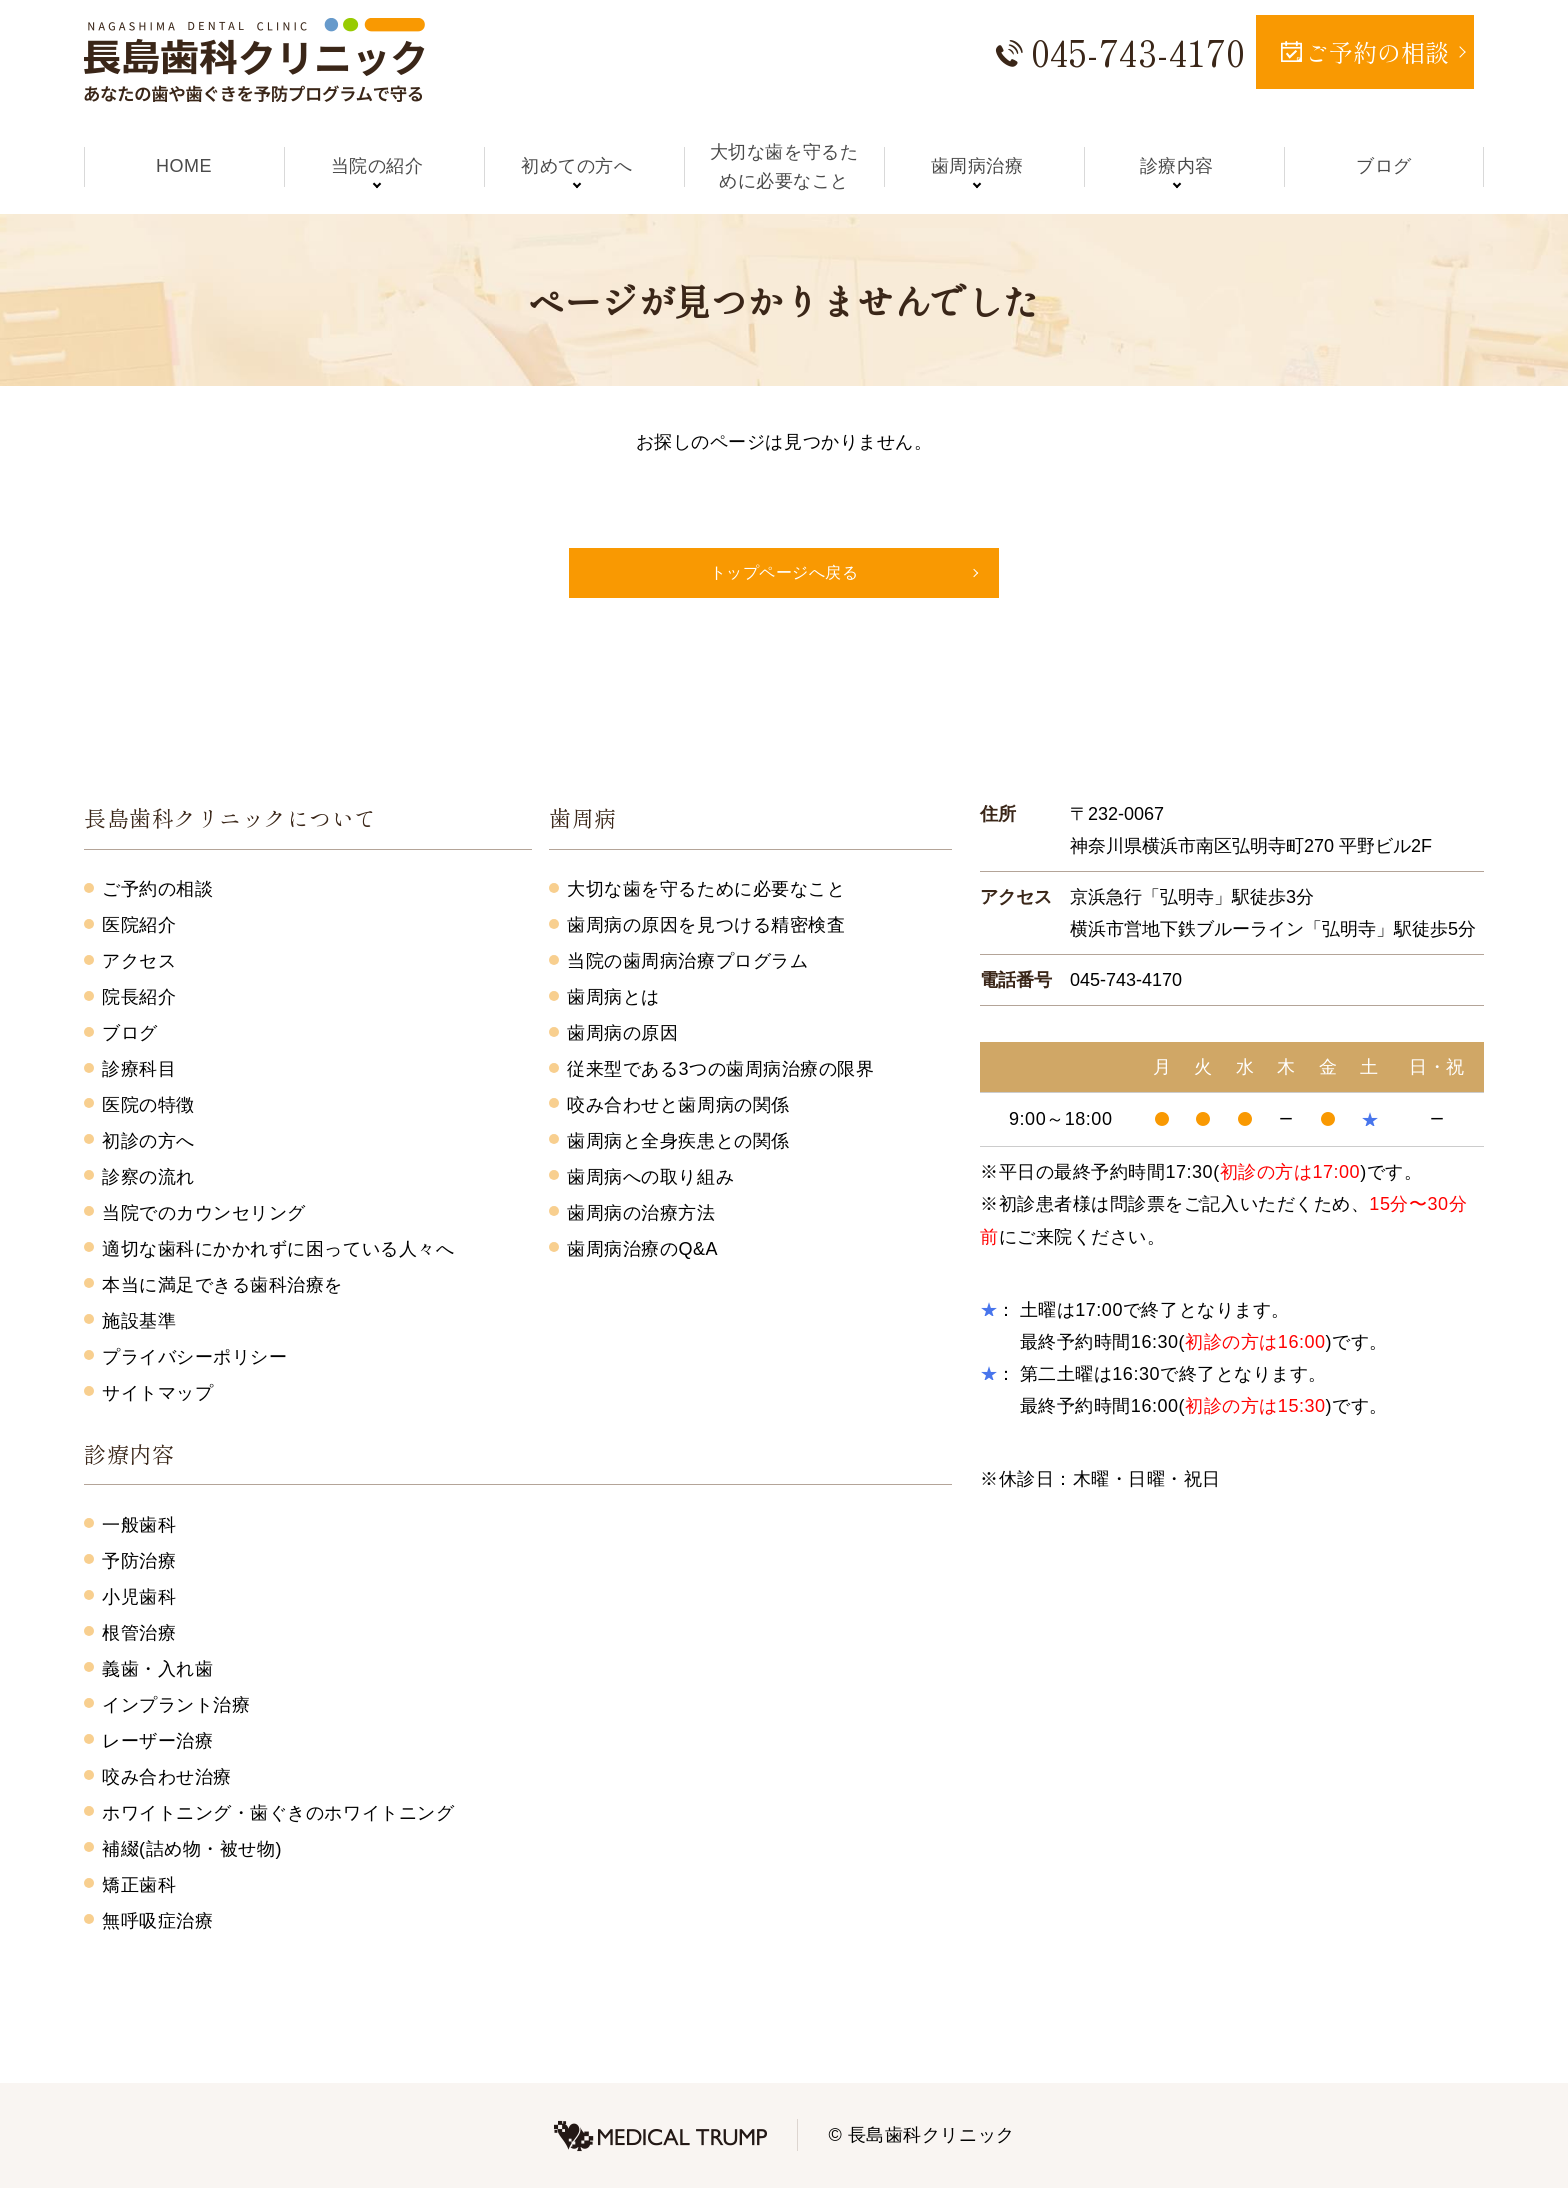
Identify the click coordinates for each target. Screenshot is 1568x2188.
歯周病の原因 (622, 1033)
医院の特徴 (148, 1105)
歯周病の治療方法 (641, 1213)
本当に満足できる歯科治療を (222, 1285)
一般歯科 (139, 1525)
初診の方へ (148, 1141)
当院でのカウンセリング (204, 1213)
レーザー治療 (157, 1741)
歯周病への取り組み (650, 1177)
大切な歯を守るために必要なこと (784, 166)
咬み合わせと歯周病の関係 (678, 1105)
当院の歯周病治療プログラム (687, 961)
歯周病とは (613, 997)
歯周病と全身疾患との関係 (678, 1141)
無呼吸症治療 (157, 1921)
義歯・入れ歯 (157, 1669)
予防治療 (139, 1561)
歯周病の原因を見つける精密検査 (706, 925)
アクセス (139, 961)
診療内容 (1184, 166)
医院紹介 (139, 925)
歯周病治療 (984, 166)
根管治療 (139, 1633)
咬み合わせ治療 (167, 1777)
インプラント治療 (176, 1705)
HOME (184, 166)
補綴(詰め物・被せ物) (192, 1849)
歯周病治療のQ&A (642, 1249)
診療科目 (139, 1069)
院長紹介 (139, 997)
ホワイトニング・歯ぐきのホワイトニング (278, 1813)
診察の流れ (148, 1177)
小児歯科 (139, 1597)
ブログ (1384, 166)
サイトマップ (157, 1393)
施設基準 (139, 1321)
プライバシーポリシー (194, 1357)
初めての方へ (583, 166)
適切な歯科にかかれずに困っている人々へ (278, 1249)
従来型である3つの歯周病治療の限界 (720, 1069)
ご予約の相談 (157, 889)
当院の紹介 (384, 166)
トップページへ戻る (784, 572)
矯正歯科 (139, 1885)
